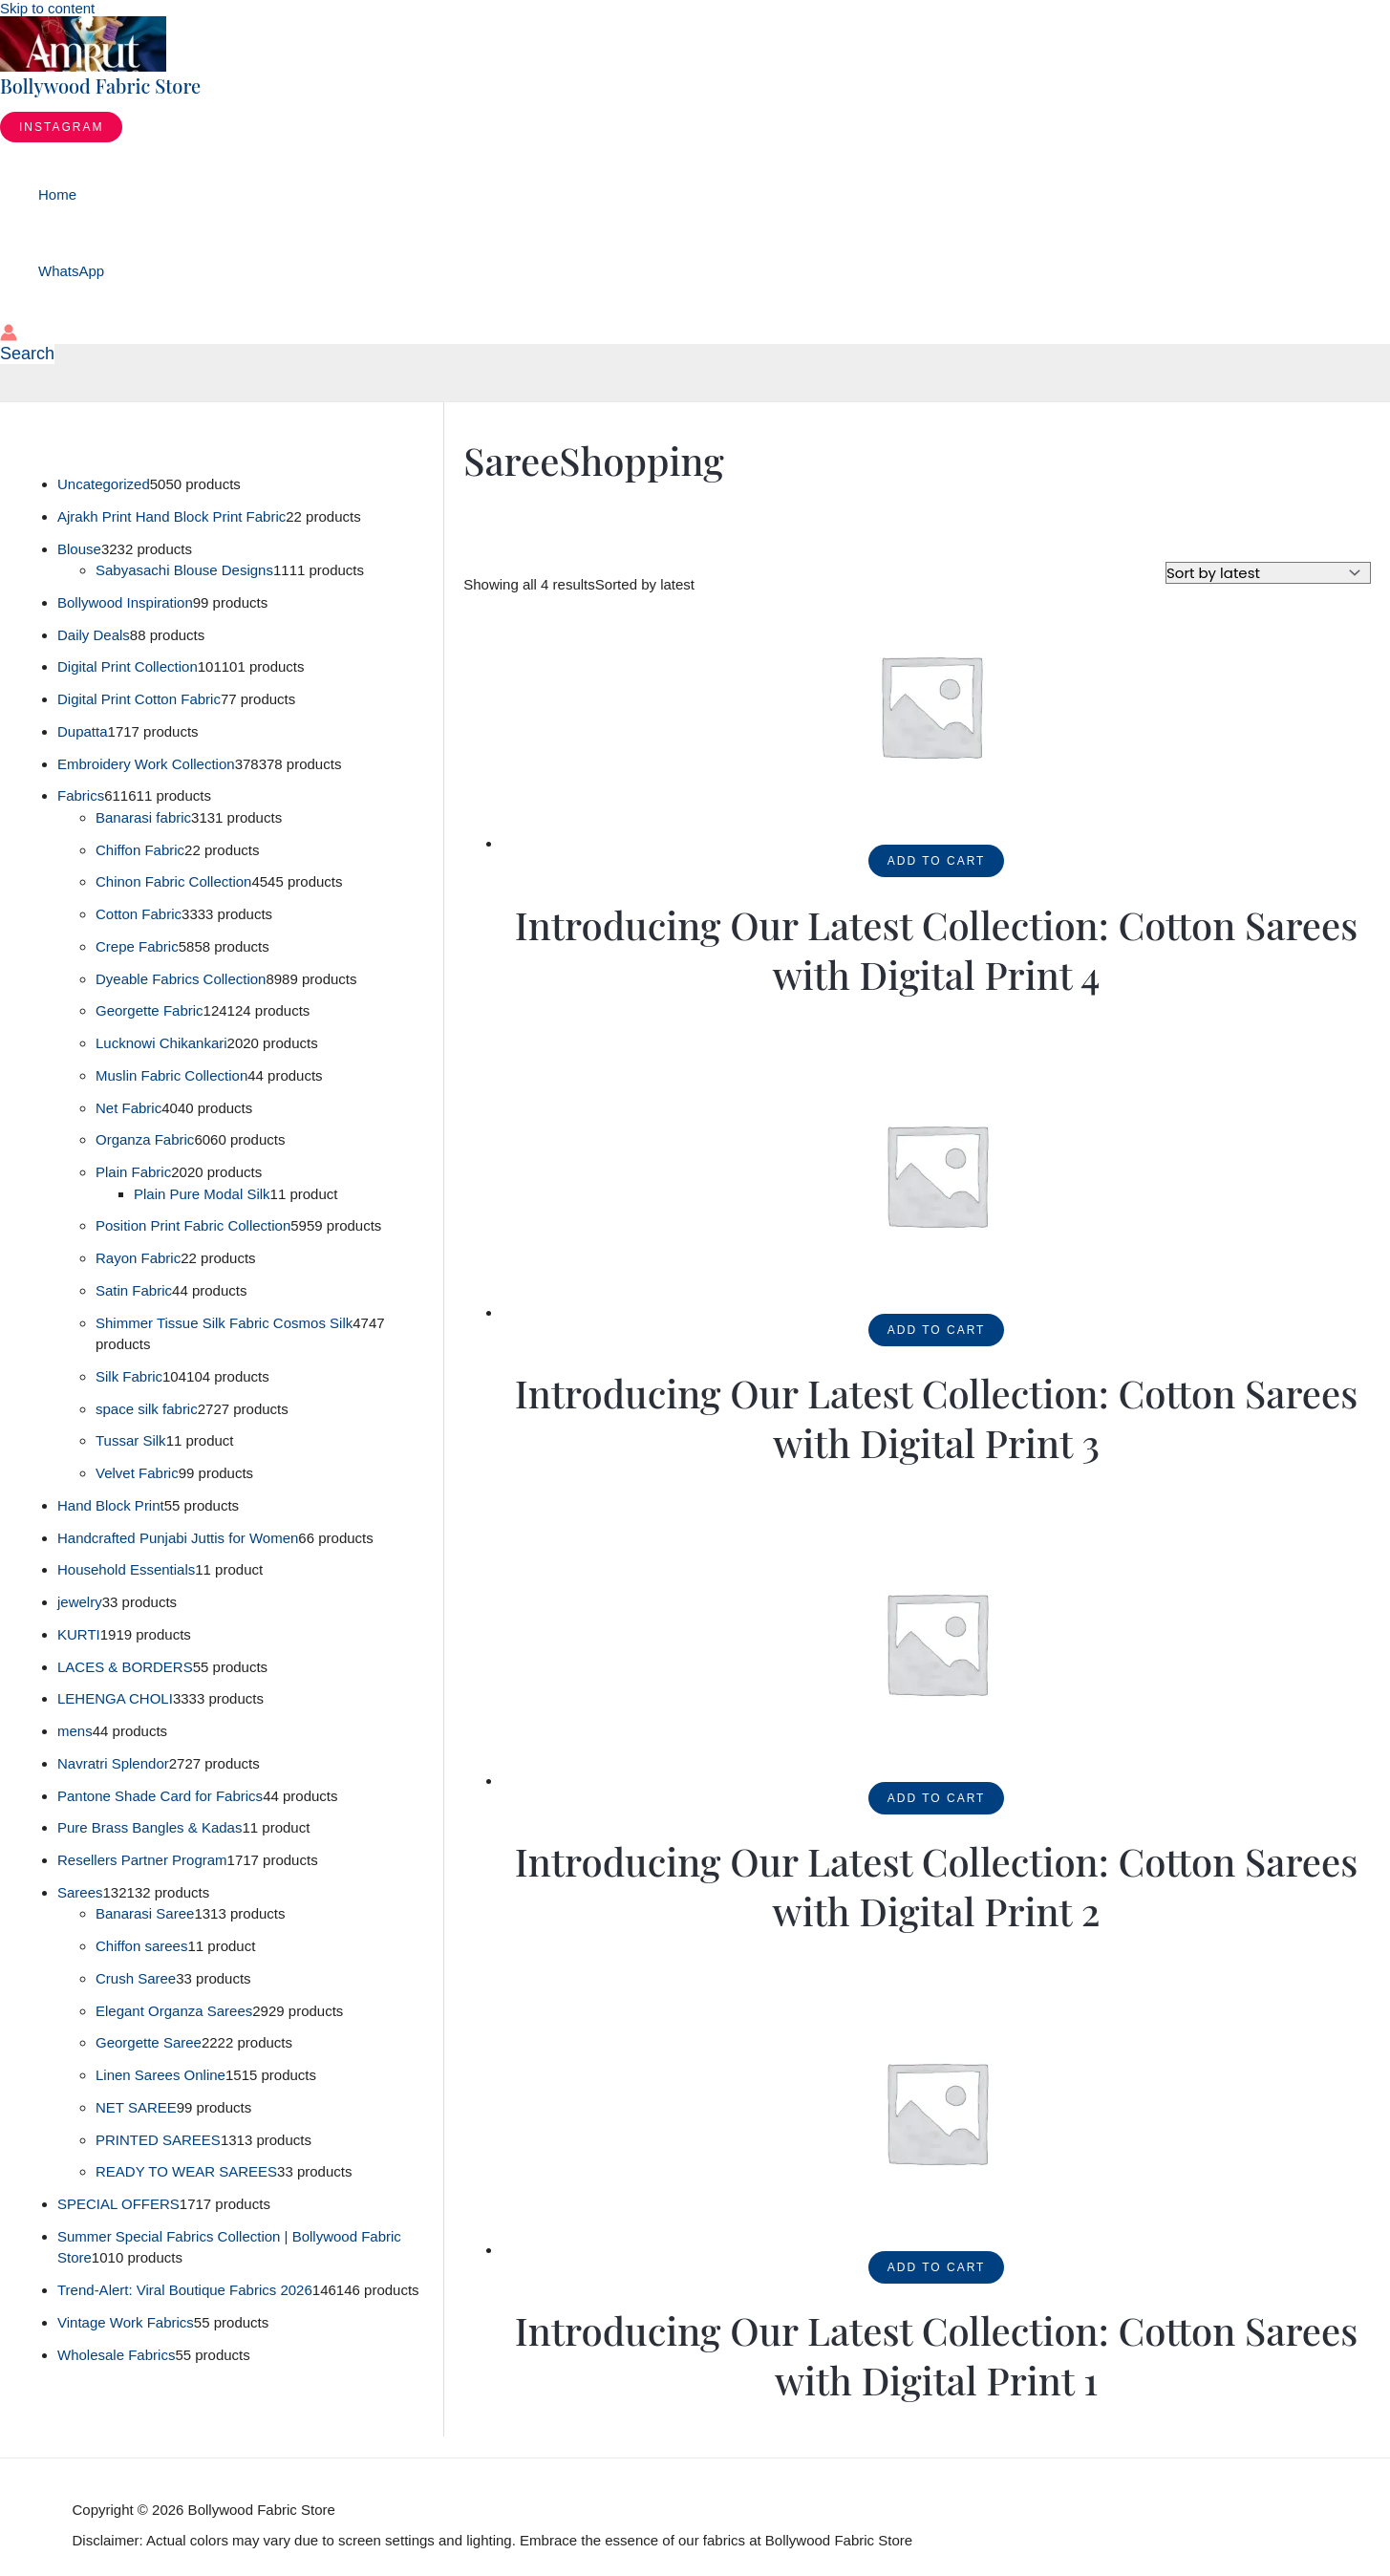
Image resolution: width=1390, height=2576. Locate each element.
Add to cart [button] (936, 861)
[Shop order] (1268, 573)
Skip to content (47, 8)
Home (57, 194)
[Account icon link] (8, 334)
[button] (61, 127)
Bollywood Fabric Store (100, 85)
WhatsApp (71, 271)
